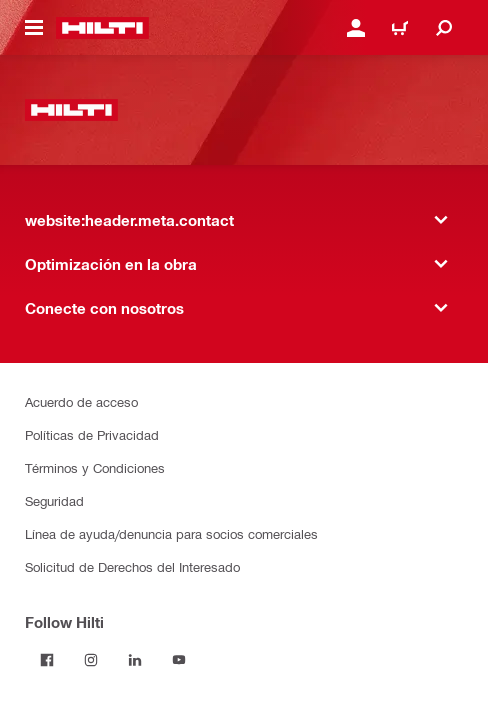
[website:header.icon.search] (444, 28)
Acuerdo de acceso (81, 401)
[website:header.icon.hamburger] (34, 28)
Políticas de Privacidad (92, 434)
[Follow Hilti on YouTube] (179, 660)
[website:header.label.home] (102, 28)
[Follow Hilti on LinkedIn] (135, 660)
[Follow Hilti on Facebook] (47, 660)
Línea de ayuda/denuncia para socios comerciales (171, 533)
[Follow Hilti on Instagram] (91, 660)
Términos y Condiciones (95, 467)
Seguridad (54, 500)
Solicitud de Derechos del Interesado (132, 566)
